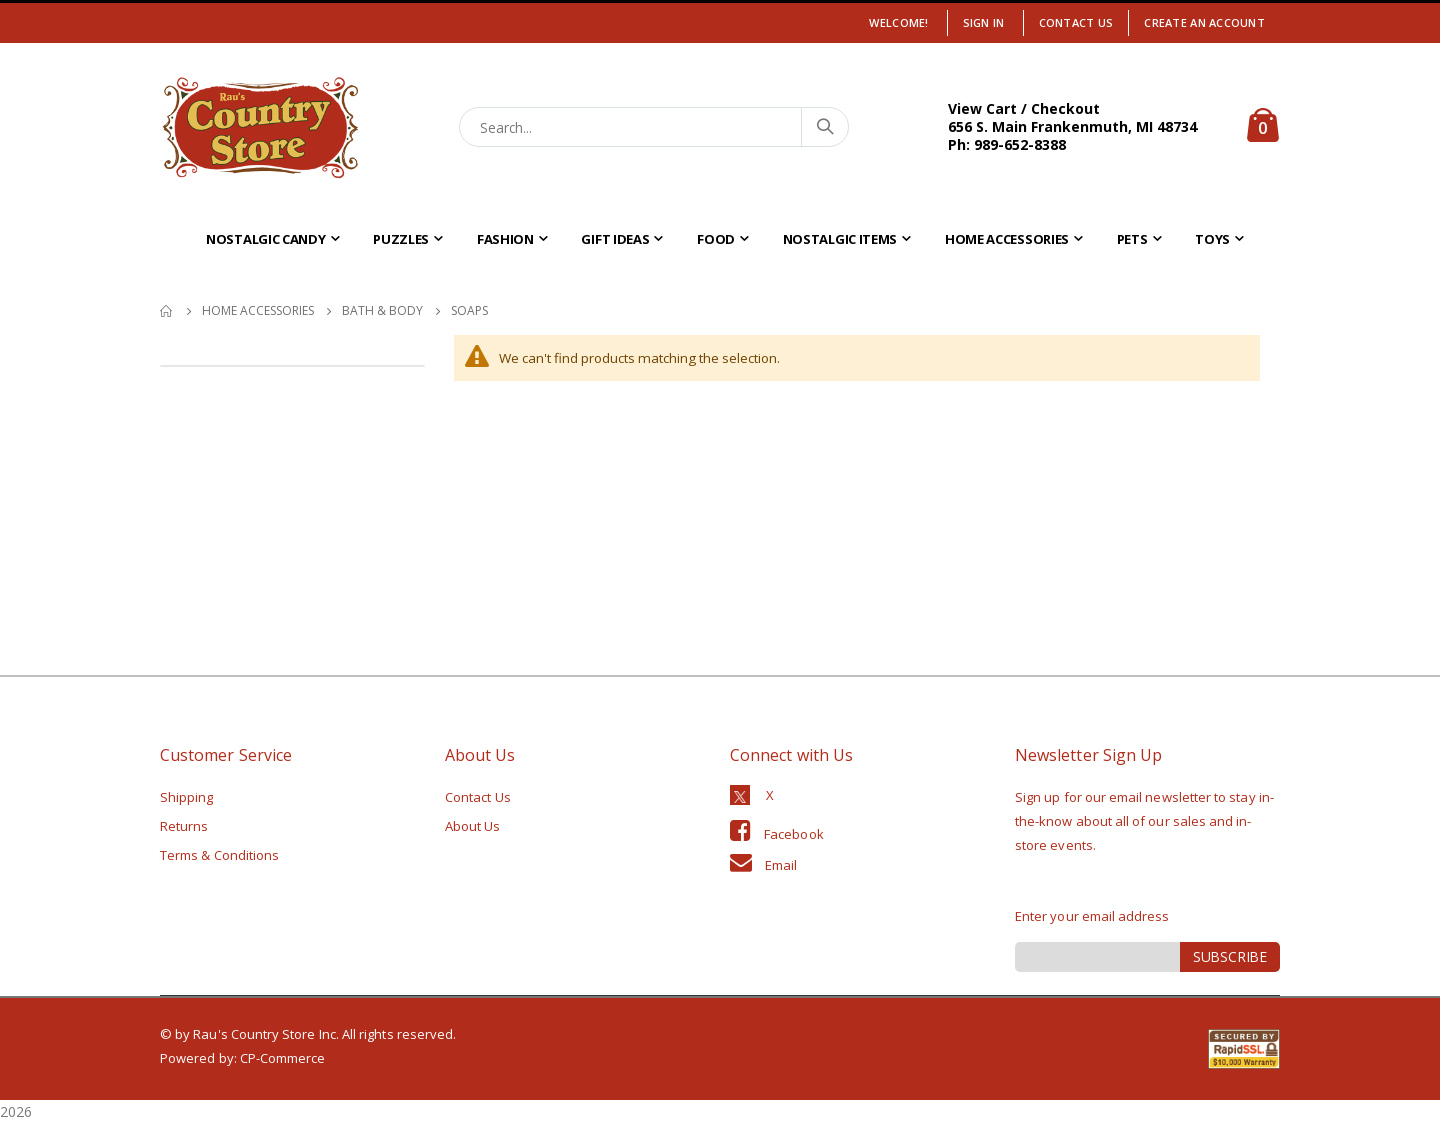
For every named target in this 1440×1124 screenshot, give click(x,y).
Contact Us (1076, 22)
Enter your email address (1092, 916)
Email (781, 865)
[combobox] (654, 127)
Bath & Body (382, 311)
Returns (184, 826)
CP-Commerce (283, 1058)
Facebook (794, 834)
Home (167, 311)
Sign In (984, 22)
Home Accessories (258, 311)
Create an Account (1204, 22)
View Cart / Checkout (1024, 108)
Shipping (187, 797)
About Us (473, 826)
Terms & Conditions (219, 855)
